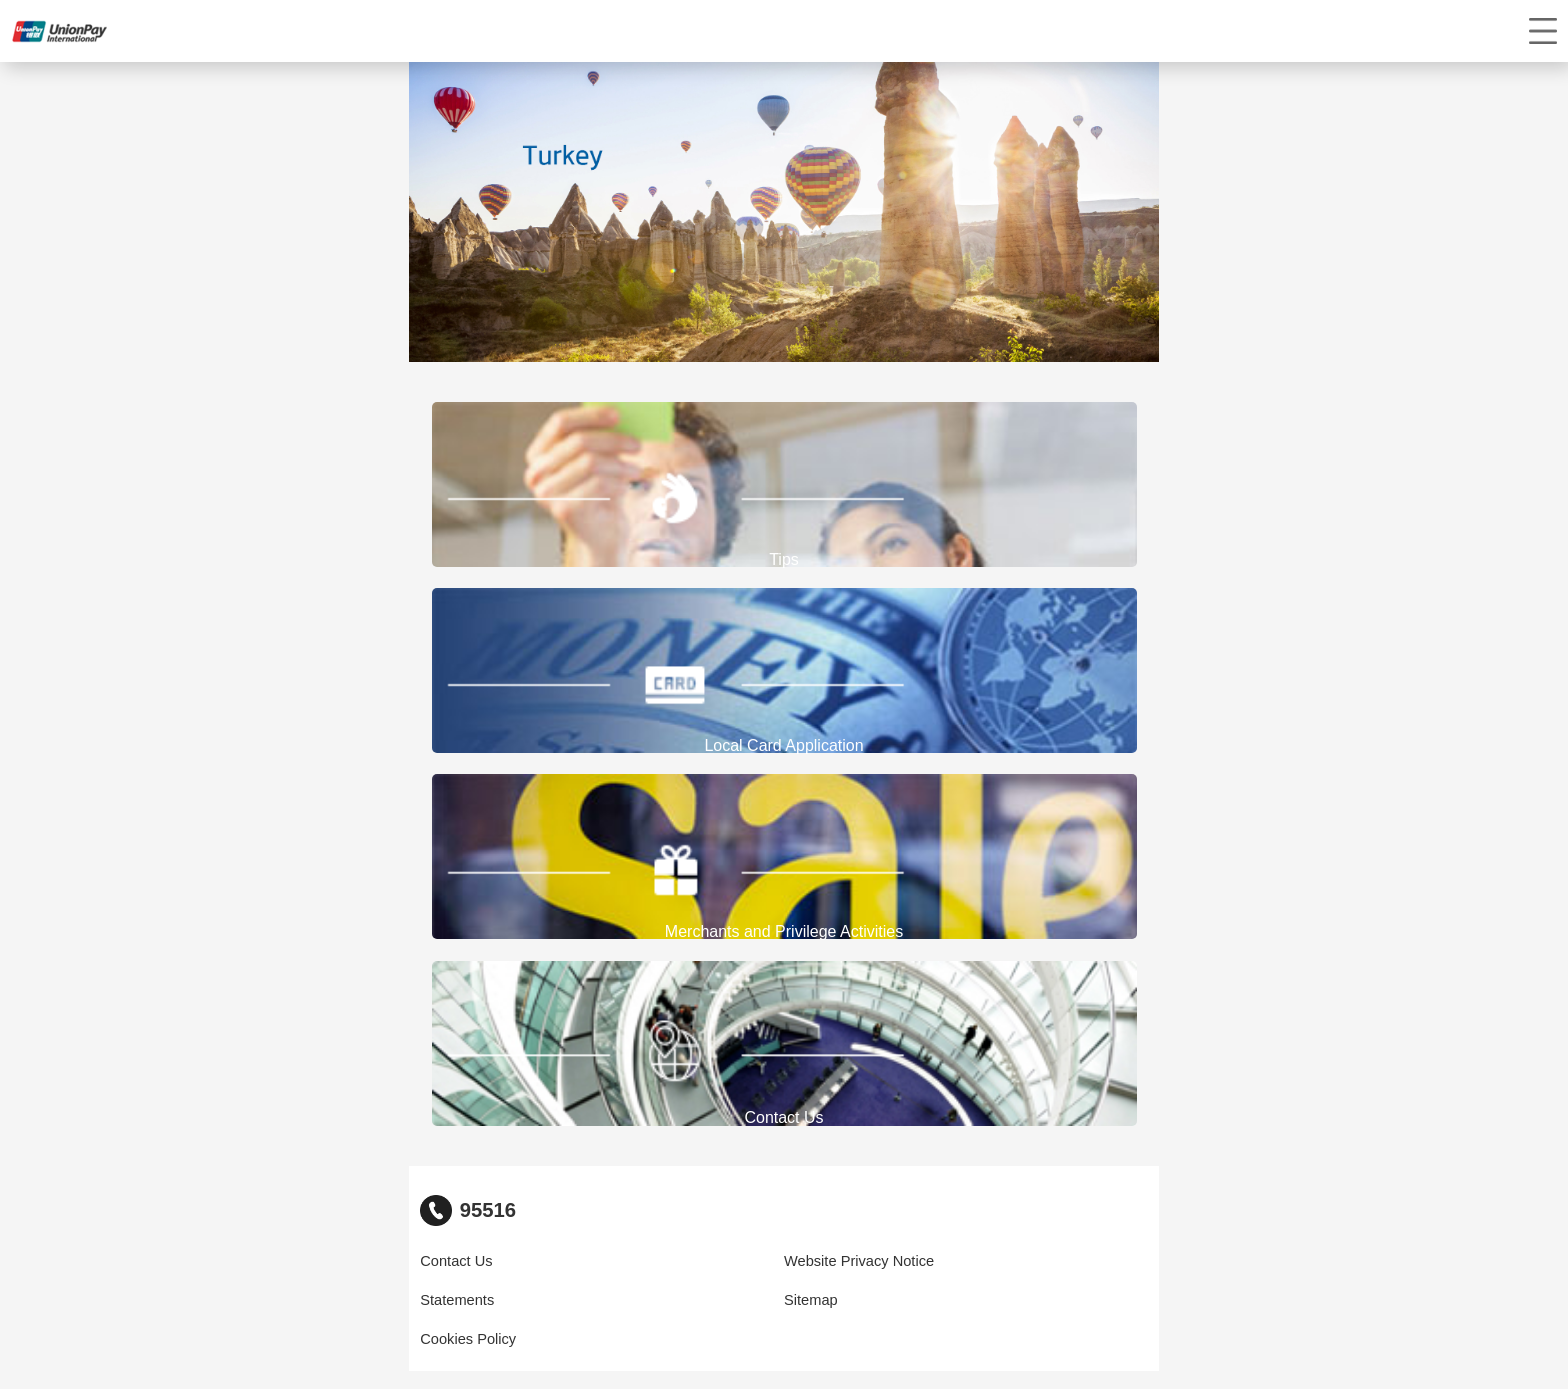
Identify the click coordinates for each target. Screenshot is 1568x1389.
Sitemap (811, 1300)
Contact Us (456, 1261)
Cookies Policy (468, 1339)
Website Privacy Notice (859, 1261)
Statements (457, 1300)
